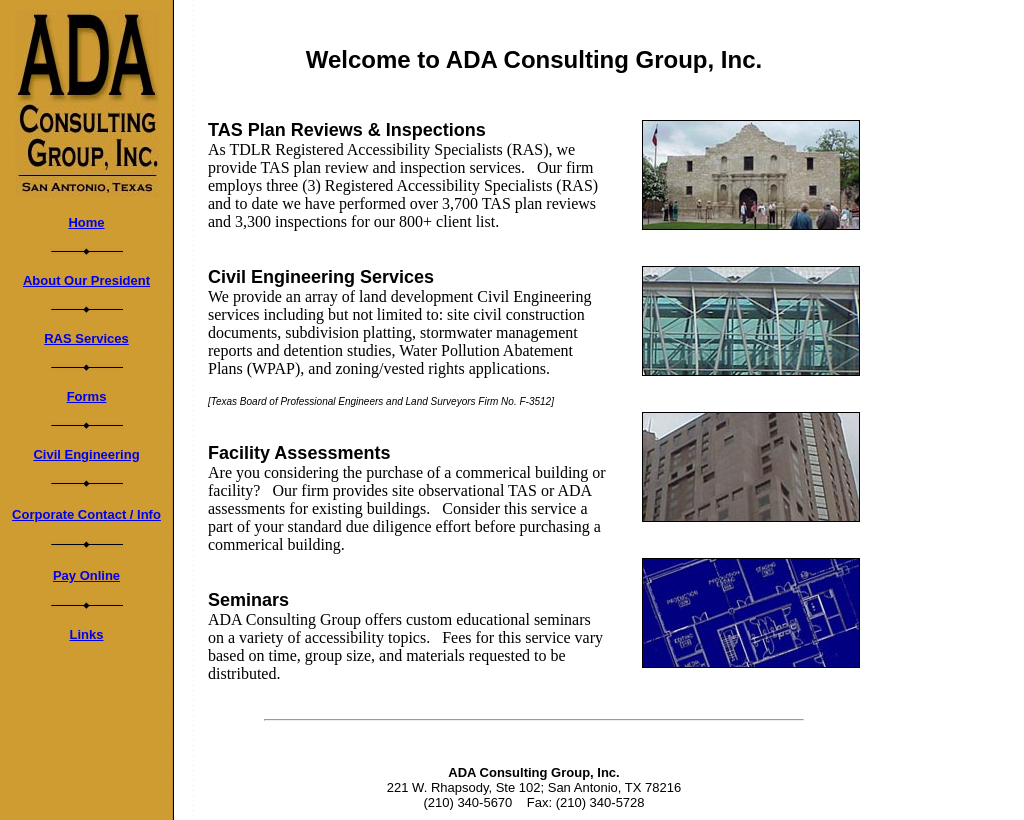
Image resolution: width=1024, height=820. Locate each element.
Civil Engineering (86, 454)
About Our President (86, 280)
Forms (87, 396)
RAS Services (86, 338)
